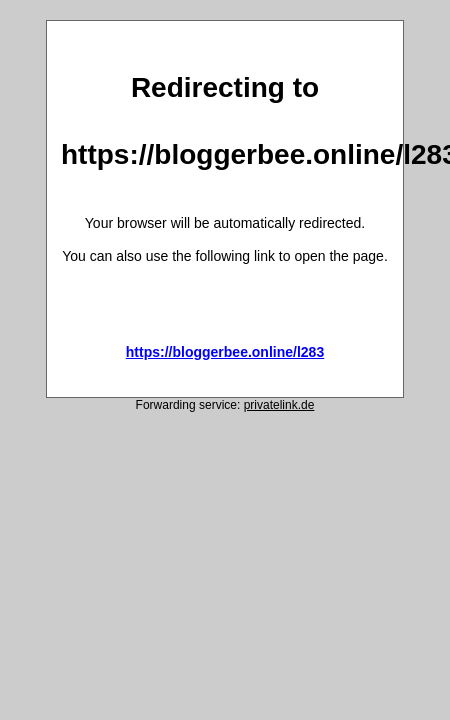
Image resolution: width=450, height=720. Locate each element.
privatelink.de (279, 405)
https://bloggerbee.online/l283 (225, 352)
